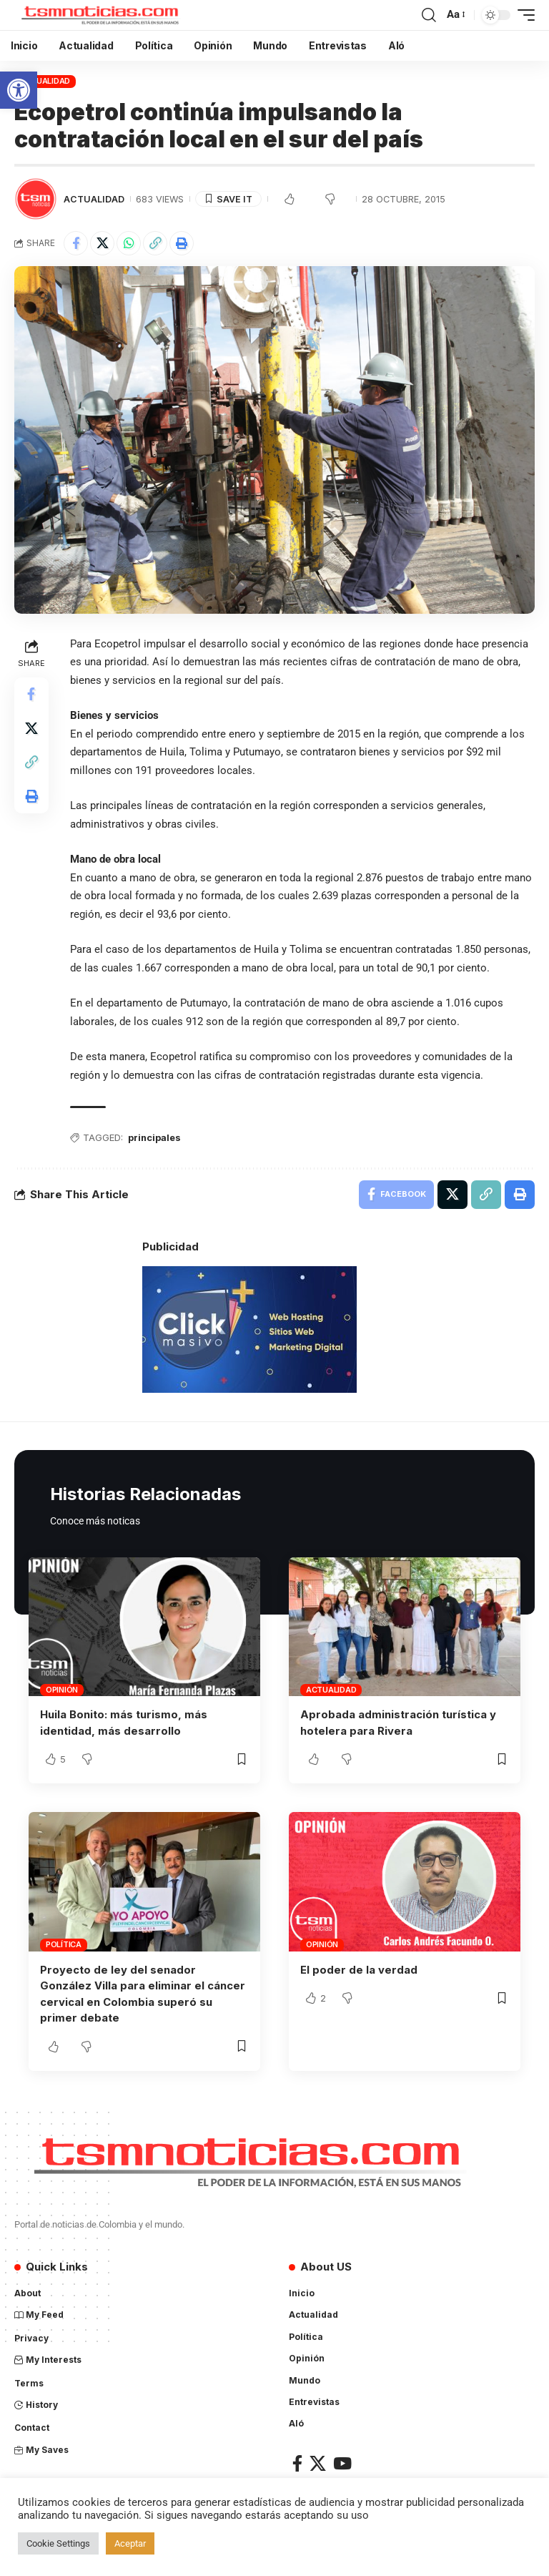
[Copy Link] (155, 243)
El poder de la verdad (358, 1969)
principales (155, 1138)
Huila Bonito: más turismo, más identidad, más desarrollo (123, 1723)
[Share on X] (102, 243)
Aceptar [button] (130, 2543)
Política (63, 1944)
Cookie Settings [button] (58, 2543)
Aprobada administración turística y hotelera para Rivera (398, 1723)
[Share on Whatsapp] (129, 243)
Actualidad (45, 81)
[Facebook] (297, 2460)
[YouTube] (342, 2460)
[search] (429, 15)
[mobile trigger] (522, 15)
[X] (318, 2460)
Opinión (62, 1690)
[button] (18, 90)
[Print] (181, 243)
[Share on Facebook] (76, 243)
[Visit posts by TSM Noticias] (35, 198)
